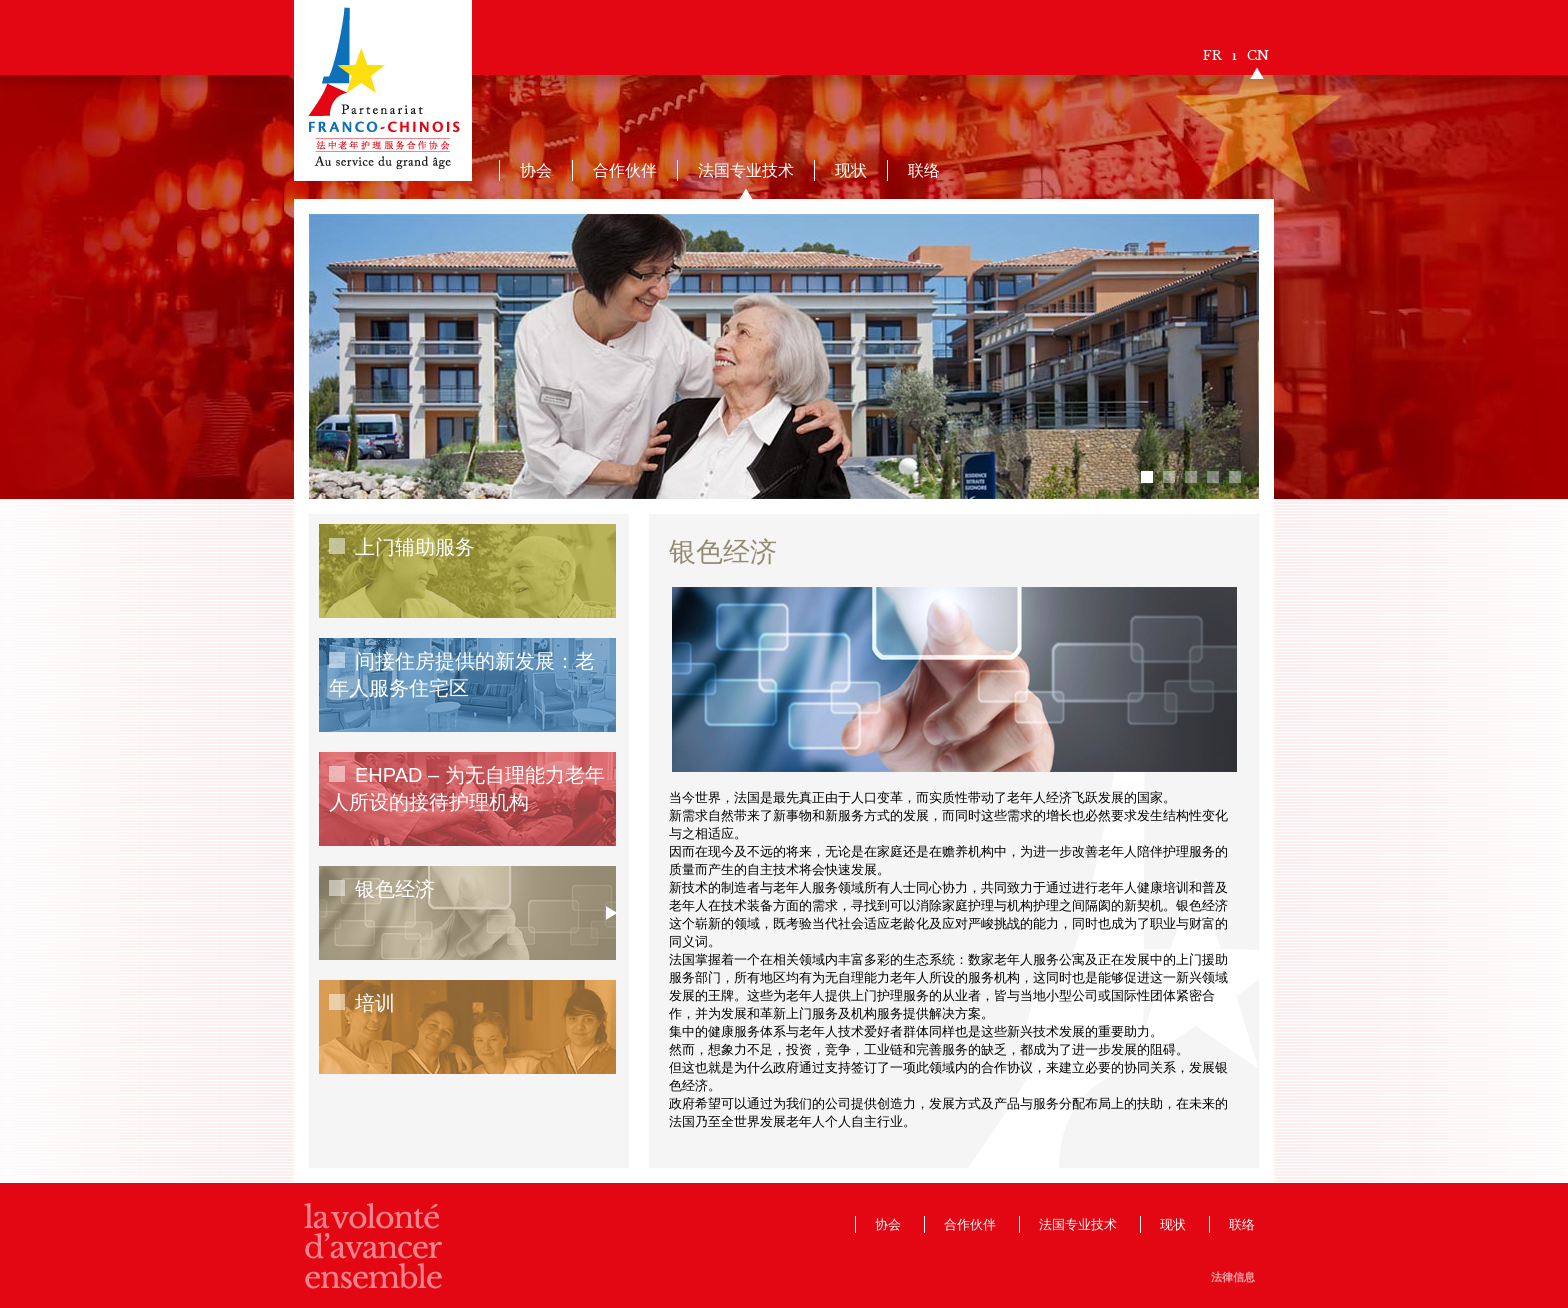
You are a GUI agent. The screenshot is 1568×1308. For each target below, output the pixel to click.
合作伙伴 (625, 170)
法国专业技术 (746, 170)
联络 (924, 170)
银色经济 (395, 889)
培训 (375, 1003)
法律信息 (1233, 1277)
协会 (536, 170)
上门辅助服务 (415, 547)
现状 (851, 170)
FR (1212, 55)
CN (1258, 55)
